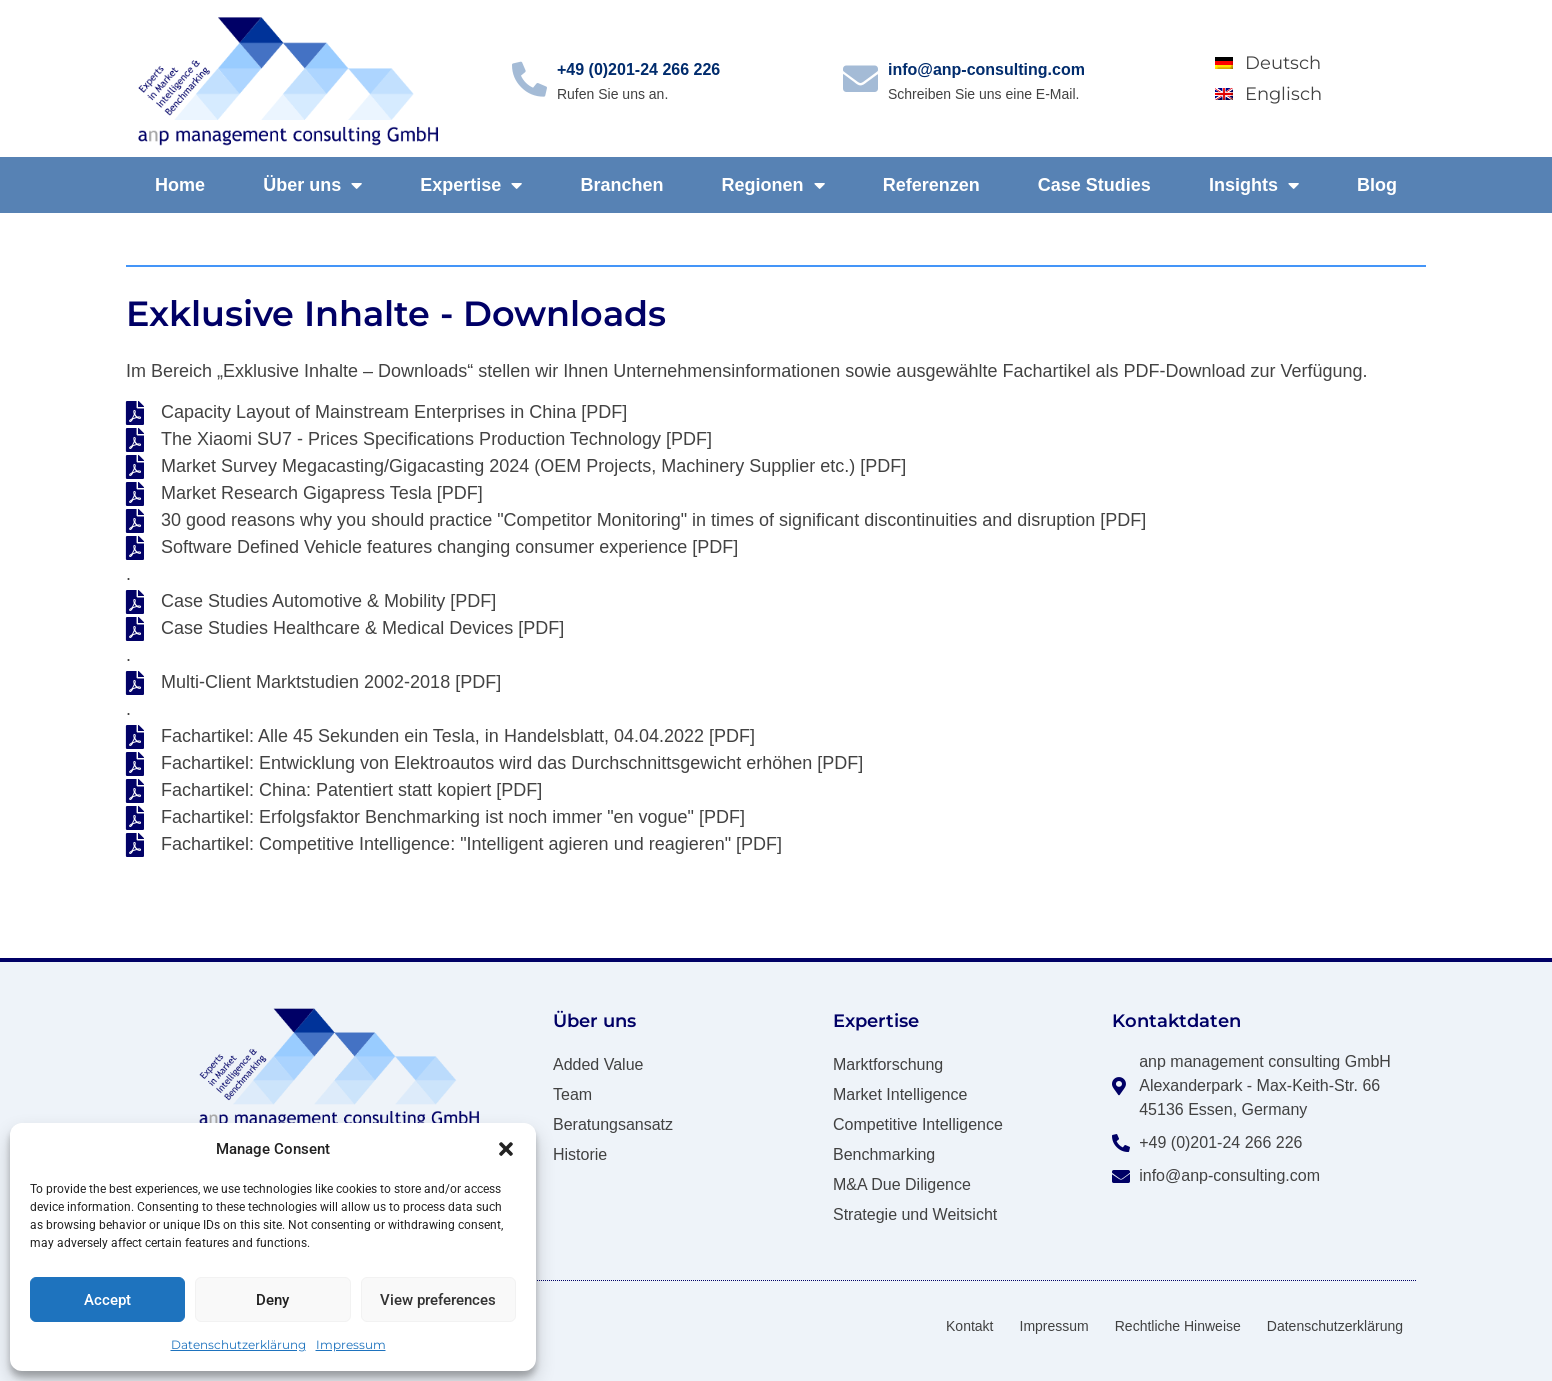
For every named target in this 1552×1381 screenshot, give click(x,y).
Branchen (621, 185)
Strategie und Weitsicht (915, 1214)
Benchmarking (884, 1154)
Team (572, 1094)
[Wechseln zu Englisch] (1309, 93)
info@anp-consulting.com (986, 69)
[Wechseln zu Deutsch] (1309, 63)
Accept (107, 1300)
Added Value (598, 1064)
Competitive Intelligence (918, 1124)
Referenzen (931, 185)
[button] (506, 1149)
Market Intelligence (900, 1094)
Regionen (773, 185)
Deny (272, 1300)
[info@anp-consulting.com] (860, 78)
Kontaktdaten (1176, 1021)
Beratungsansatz (613, 1124)
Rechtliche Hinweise (1178, 1326)
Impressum (351, 1344)
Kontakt (969, 1326)
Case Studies (1094, 185)
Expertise (471, 185)
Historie (580, 1154)
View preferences (438, 1300)
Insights (1254, 185)
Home (180, 185)
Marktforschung (888, 1064)
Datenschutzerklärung (238, 1344)
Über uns (312, 185)
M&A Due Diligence (902, 1184)
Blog (1377, 185)
